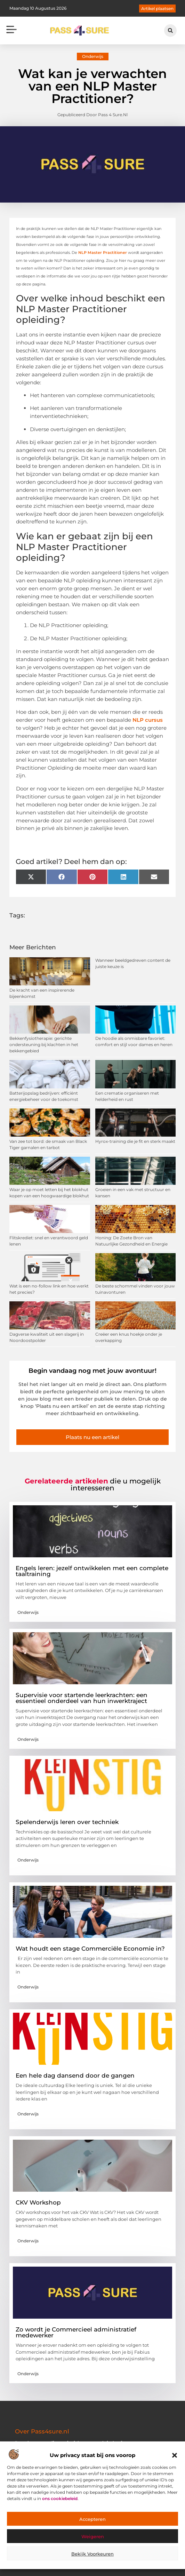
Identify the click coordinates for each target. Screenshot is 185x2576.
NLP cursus (147, 720)
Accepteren (92, 2519)
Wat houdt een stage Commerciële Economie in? (90, 1948)
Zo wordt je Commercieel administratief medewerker (76, 2332)
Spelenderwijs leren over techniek (67, 1821)
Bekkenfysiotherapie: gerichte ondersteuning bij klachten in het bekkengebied (43, 1044)
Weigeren (92, 2536)
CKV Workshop (38, 2202)
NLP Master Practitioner (102, 252)
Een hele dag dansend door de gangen (75, 2075)
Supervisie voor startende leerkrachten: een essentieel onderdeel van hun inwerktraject (81, 1698)
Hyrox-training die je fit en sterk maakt (135, 1141)
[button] (174, 2455)
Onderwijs (92, 56)
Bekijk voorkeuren (92, 2554)
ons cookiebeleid (60, 2498)
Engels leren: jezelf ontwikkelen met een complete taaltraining (92, 1571)
